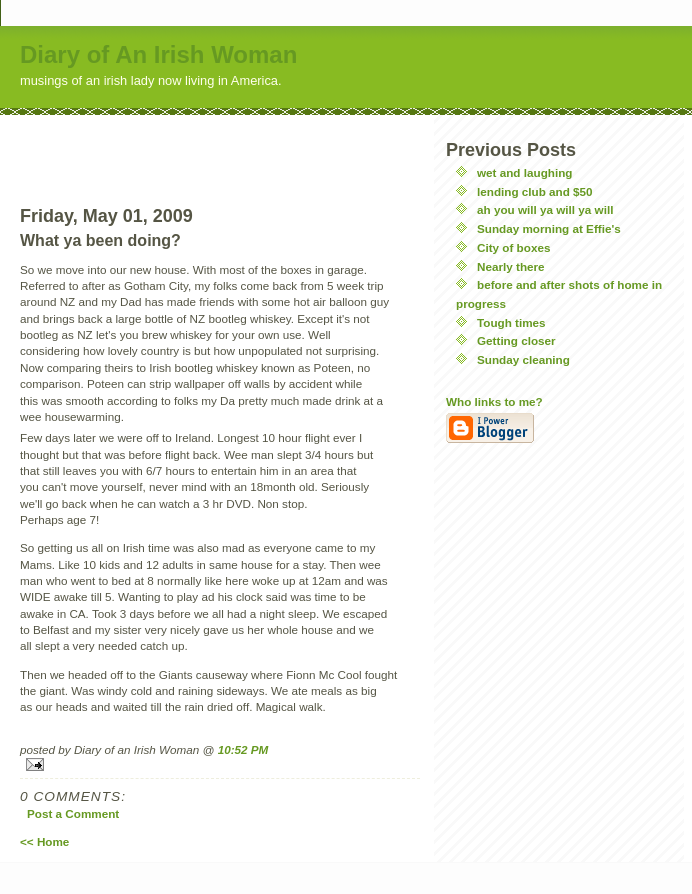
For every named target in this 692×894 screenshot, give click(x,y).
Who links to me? (494, 401)
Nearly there (511, 266)
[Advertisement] (220, 145)
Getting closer (516, 340)
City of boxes (513, 247)
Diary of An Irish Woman (158, 54)
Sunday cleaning (523, 359)
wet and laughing (524, 172)
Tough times (511, 322)
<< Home (44, 841)
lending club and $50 (535, 191)
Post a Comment (73, 813)
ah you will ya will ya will (545, 209)
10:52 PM (243, 749)
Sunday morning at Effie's (549, 228)
